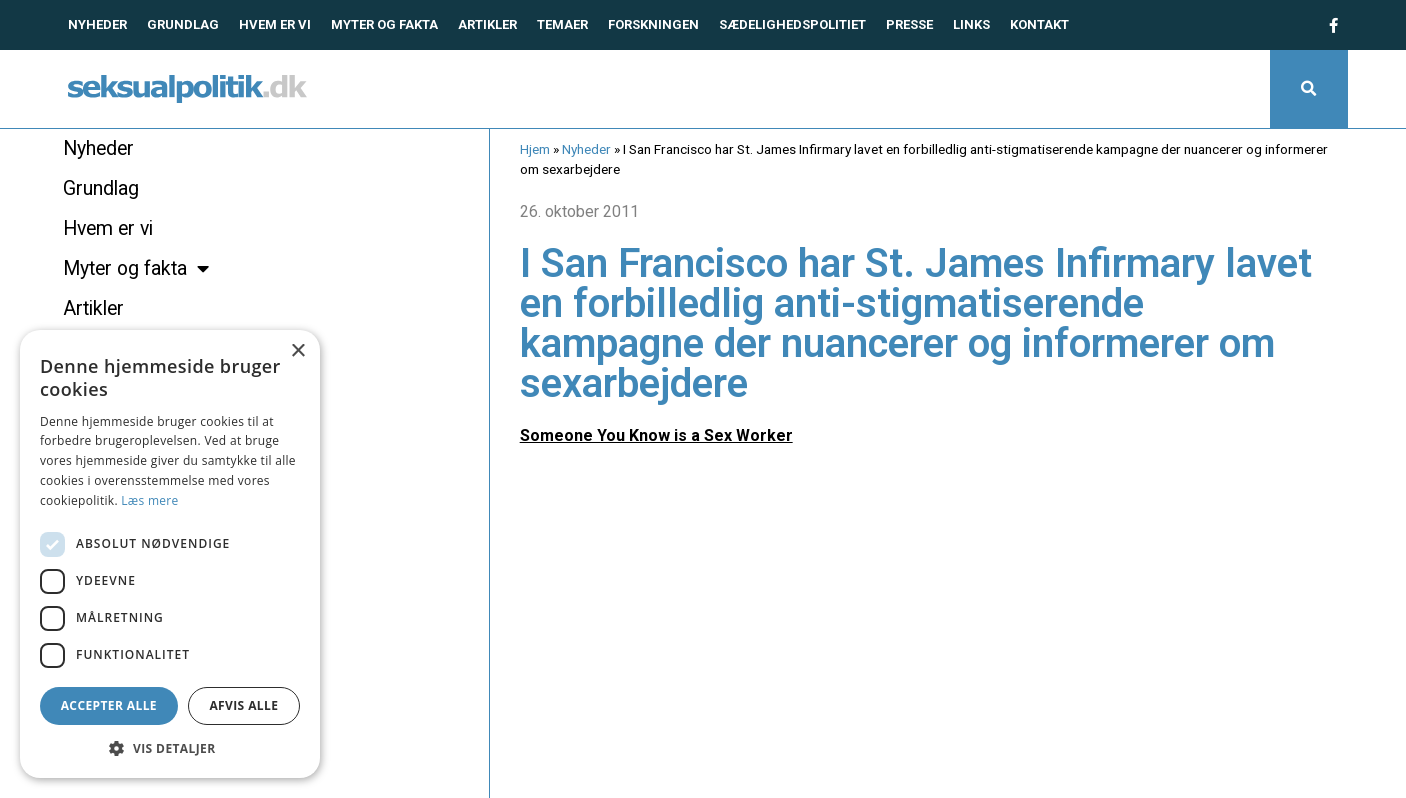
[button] (1309, 89)
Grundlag (183, 24)
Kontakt (1039, 24)
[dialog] (170, 554)
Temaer (562, 24)
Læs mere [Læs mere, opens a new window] (149, 500)
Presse (909, 24)
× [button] (297, 351)
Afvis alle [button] (243, 705)
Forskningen (653, 24)
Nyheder (97, 24)
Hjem (535, 149)
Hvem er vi (275, 24)
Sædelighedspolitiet (792, 24)
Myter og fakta (384, 24)
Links (971, 24)
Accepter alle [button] (109, 705)
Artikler (487, 24)
